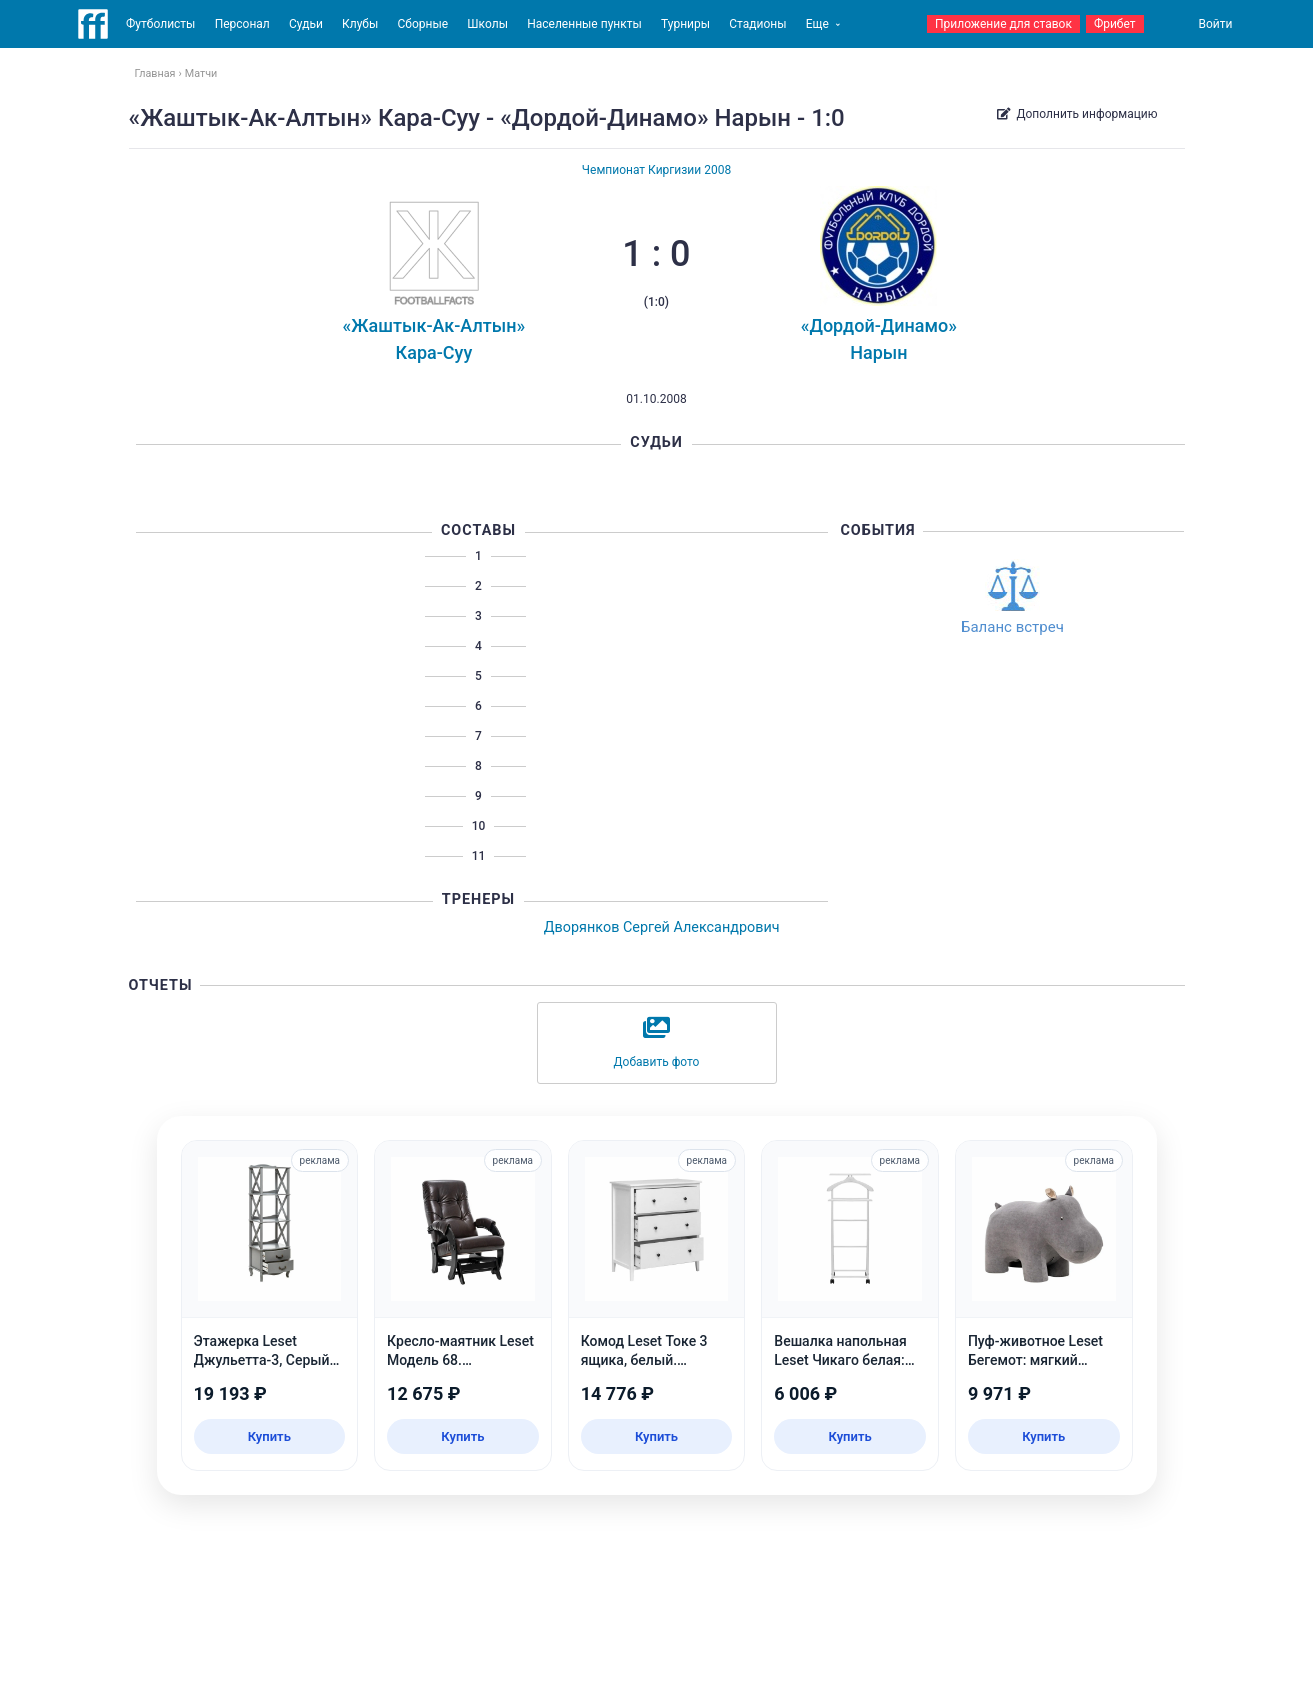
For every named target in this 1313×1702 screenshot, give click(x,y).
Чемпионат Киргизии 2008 (656, 170)
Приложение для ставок (1003, 24)
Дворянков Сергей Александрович (662, 927)
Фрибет (1115, 24)
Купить (269, 1436)
